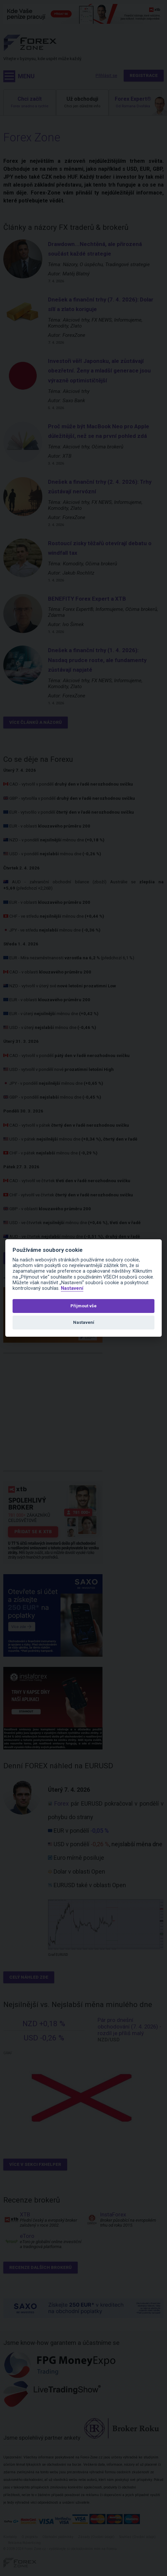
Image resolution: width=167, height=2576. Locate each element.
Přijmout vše (83, 1305)
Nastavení (72, 1288)
